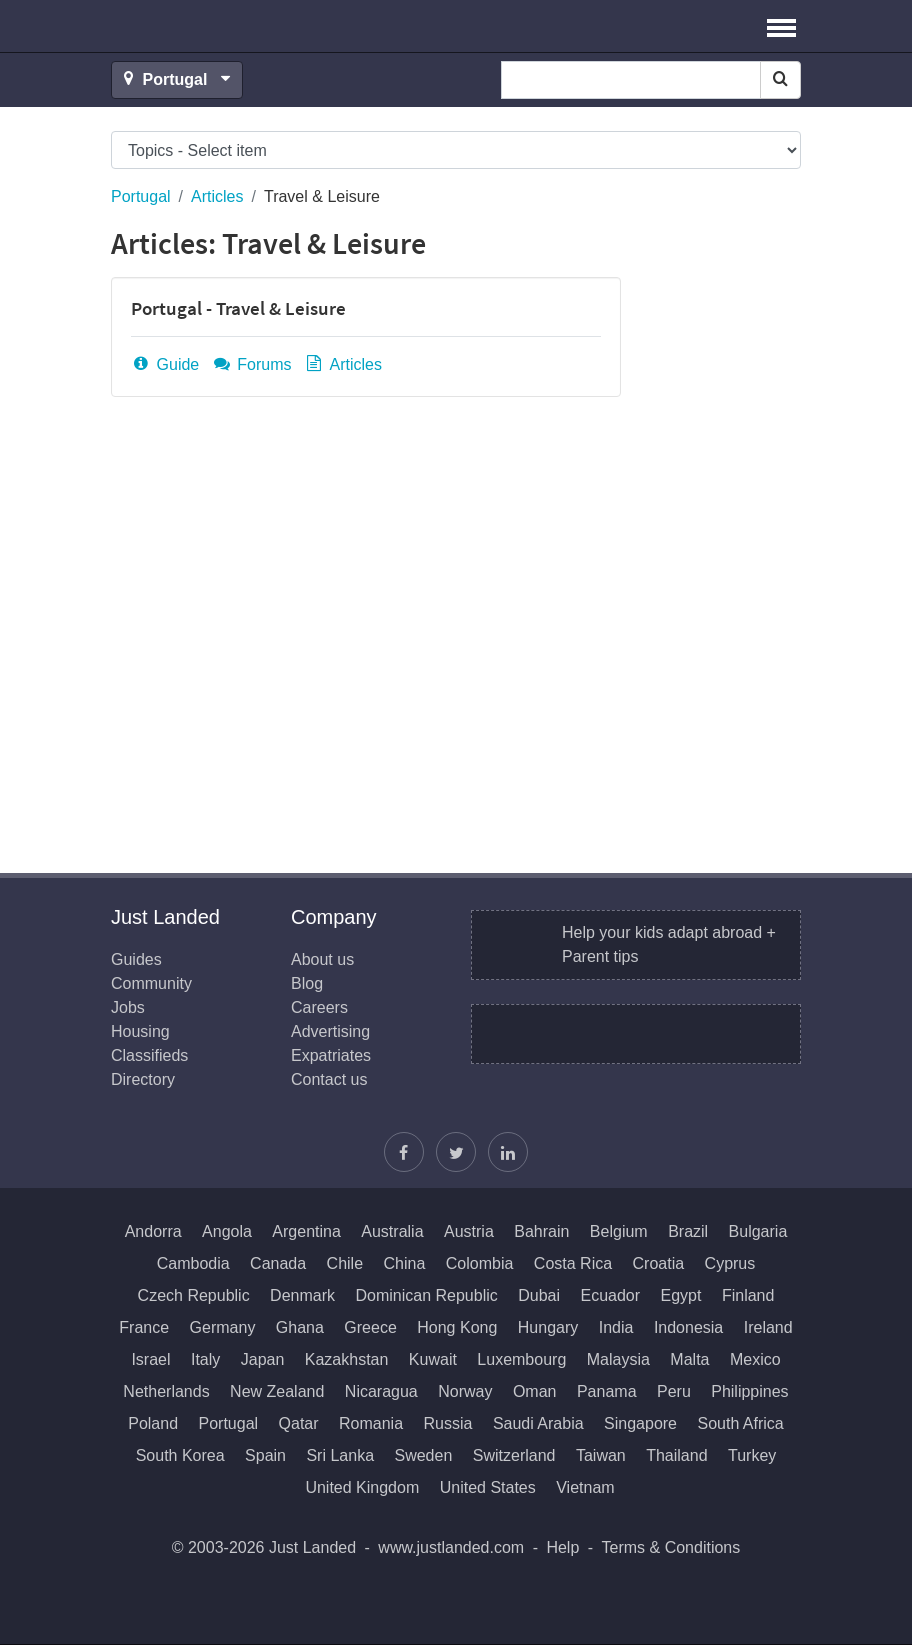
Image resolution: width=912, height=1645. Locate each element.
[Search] (780, 80)
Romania (371, 1423)
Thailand (676, 1455)
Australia (392, 1231)
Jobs (128, 1007)
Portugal (141, 196)
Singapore (640, 1423)
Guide (165, 364)
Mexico (755, 1359)
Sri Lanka (340, 1455)
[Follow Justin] (456, 1152)
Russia (448, 1423)
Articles (217, 196)
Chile (345, 1263)
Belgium (619, 1231)
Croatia (659, 1263)
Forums (252, 364)
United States (488, 1487)
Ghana (300, 1327)
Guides (136, 959)
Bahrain (541, 1231)
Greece (370, 1327)
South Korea (180, 1455)
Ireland (768, 1327)
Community (151, 983)
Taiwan (601, 1455)
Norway (465, 1391)
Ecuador (610, 1295)
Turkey (752, 1455)
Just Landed (186, 26)
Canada (278, 1263)
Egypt (681, 1295)
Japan (263, 1359)
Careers (319, 1007)
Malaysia (618, 1359)
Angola (227, 1231)
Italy (205, 1359)
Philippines (749, 1391)
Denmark (302, 1295)
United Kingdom (362, 1487)
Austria (469, 1231)
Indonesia (688, 1327)
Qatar (299, 1423)
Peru (674, 1391)
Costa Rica (573, 1263)
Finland (748, 1295)
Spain (265, 1455)
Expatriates (331, 1055)
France (144, 1327)
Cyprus (730, 1263)
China (405, 1263)
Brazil (688, 1231)
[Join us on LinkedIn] (508, 1152)
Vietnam (585, 1487)
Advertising (330, 1031)
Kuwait (433, 1359)
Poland (153, 1423)
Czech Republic (194, 1295)
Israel (150, 1359)
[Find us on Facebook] (404, 1152)
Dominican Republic (426, 1295)
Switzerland (514, 1455)
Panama (607, 1391)
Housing (140, 1031)
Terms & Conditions (671, 1547)
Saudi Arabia (538, 1423)
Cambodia (193, 1263)
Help (562, 1547)
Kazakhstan (347, 1359)
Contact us (329, 1079)
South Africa (740, 1423)
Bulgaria (758, 1231)
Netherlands (166, 1391)
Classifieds (149, 1055)
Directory (143, 1079)
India (616, 1327)
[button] (781, 26)
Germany (223, 1327)
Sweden (423, 1455)
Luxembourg (521, 1359)
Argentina (306, 1231)
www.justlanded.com (451, 1547)
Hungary (548, 1327)
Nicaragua (381, 1391)
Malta (689, 1359)
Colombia (480, 1263)
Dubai (539, 1295)
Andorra (153, 1231)
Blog (307, 983)
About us (322, 959)
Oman (535, 1391)
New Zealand (277, 1391)
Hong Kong (457, 1327)
